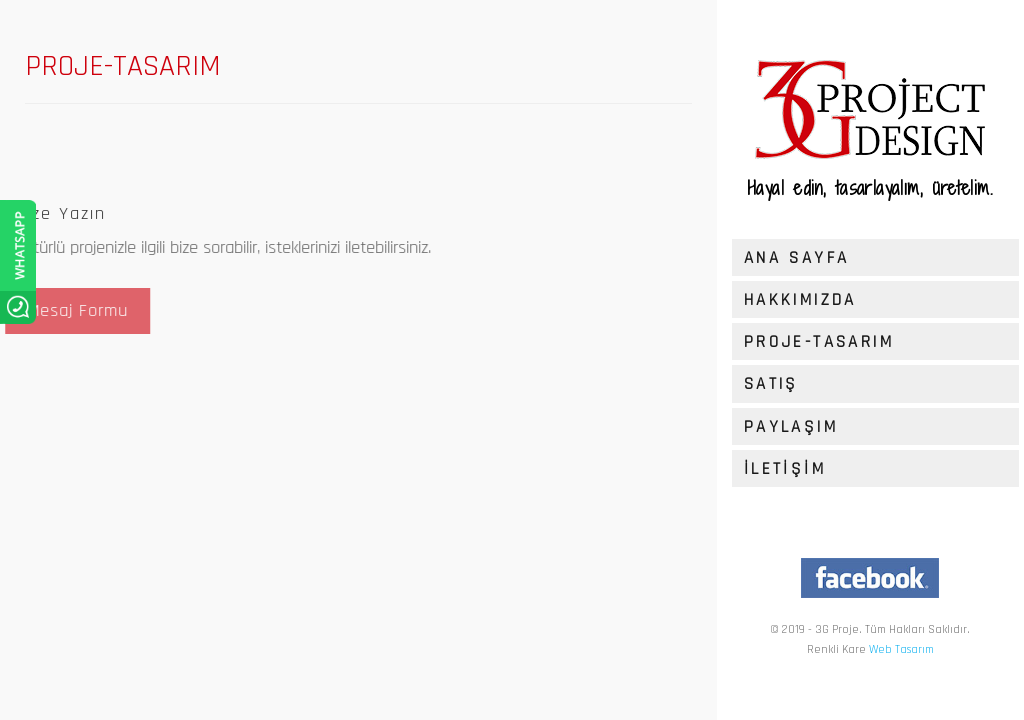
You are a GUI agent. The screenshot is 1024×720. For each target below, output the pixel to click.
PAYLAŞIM (791, 427)
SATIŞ (771, 384)
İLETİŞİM (785, 469)
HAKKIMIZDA (800, 300)
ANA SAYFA (797, 258)
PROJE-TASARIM (819, 342)
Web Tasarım (901, 649)
